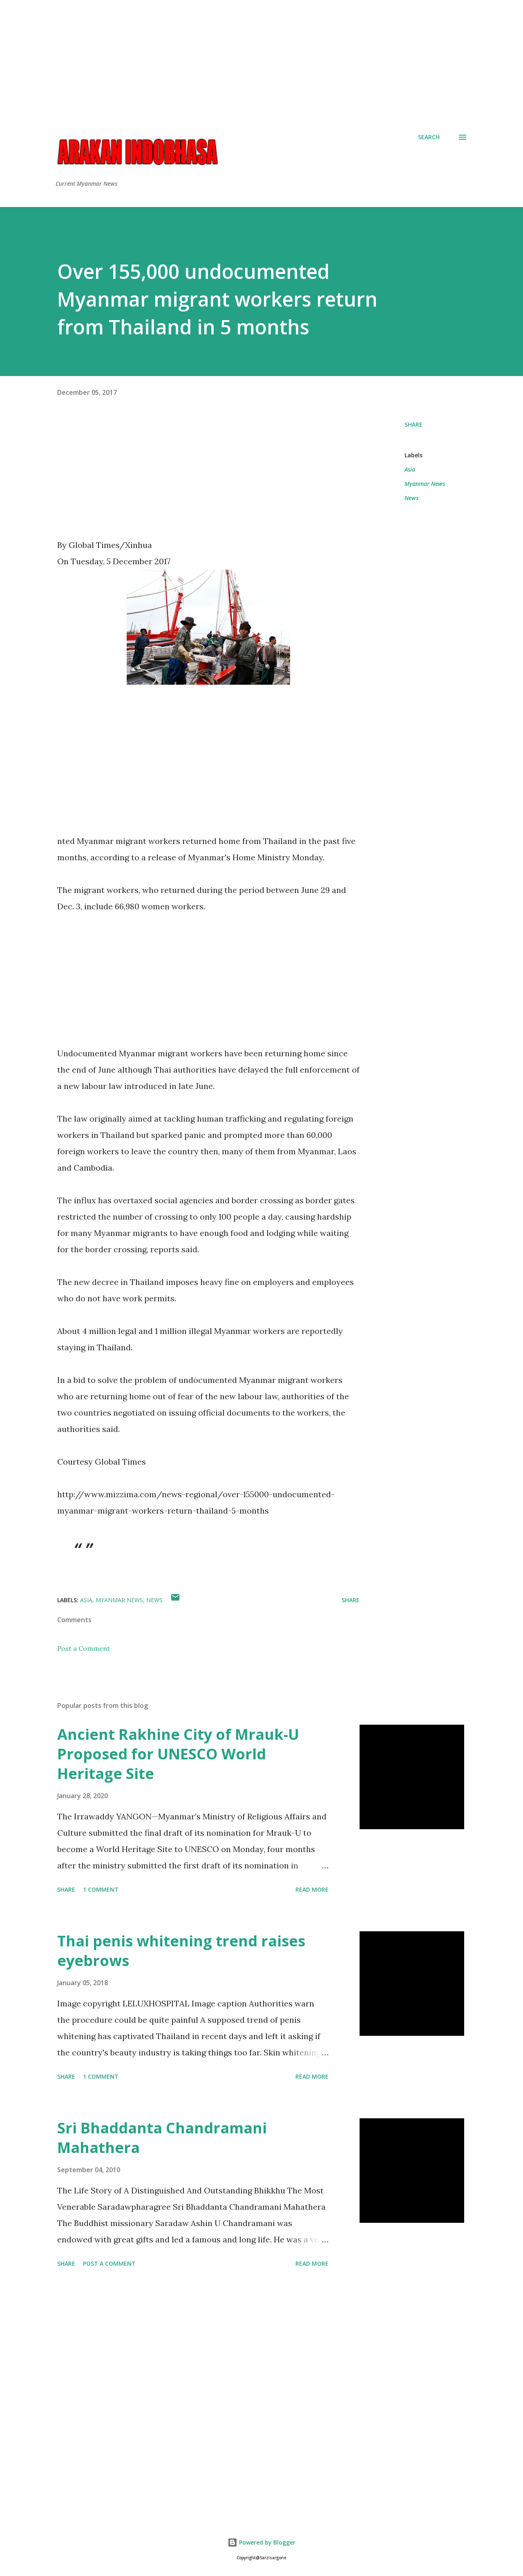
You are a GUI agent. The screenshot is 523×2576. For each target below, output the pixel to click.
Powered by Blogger (261, 2542)
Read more (312, 1889)
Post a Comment (83, 1648)
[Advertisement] (261, 57)
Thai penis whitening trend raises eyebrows (181, 1950)
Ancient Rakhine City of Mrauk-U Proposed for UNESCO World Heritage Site (178, 1753)
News (411, 498)
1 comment (100, 1889)
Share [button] (413, 424)
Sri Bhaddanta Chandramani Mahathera (162, 2137)
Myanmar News (425, 484)
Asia (410, 469)
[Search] (429, 137)
